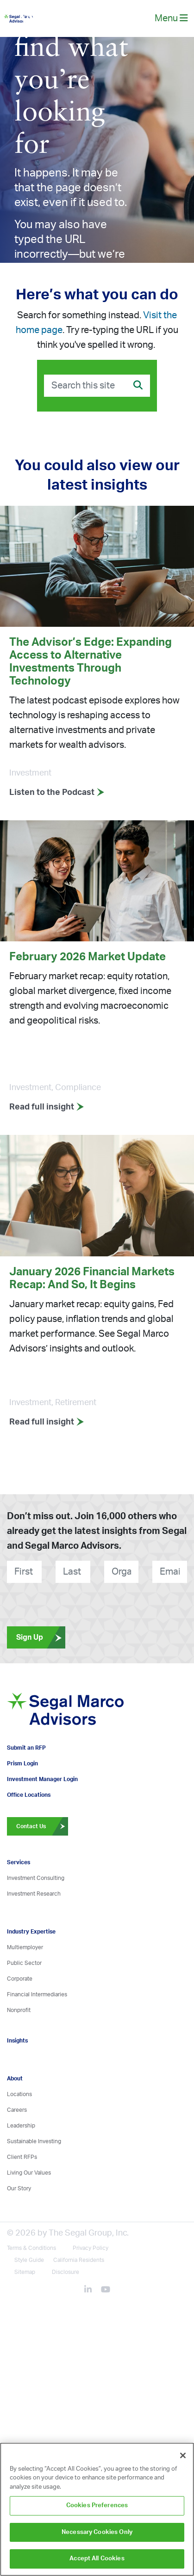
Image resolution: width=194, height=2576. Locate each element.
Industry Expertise (31, 1931)
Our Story (19, 2188)
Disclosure (65, 2272)
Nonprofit (19, 2010)
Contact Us (42, 1826)
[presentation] (49, 1601)
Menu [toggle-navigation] (171, 18)
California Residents (78, 2260)
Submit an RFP (26, 1748)
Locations (19, 2094)
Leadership (21, 2125)
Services (18, 1862)
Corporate (19, 1979)
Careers (17, 2110)
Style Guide (29, 2260)
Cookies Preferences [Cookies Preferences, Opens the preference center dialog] (97, 2506)
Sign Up (40, 1637)
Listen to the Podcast (57, 792)
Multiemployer (25, 1947)
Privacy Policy (90, 2248)
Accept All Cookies (96, 2559)
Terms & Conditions (31, 2248)
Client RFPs (22, 2157)
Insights (17, 2040)
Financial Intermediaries (37, 1994)
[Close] (183, 2455)
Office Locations (28, 1795)
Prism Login (22, 1763)
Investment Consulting (35, 1878)
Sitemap (24, 2272)
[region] (97, 2509)
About (15, 2078)
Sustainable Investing (34, 2141)
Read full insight (46, 1107)
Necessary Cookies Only (97, 2532)
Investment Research (34, 1894)
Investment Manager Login (42, 1779)
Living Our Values (29, 2173)
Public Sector (24, 1963)
